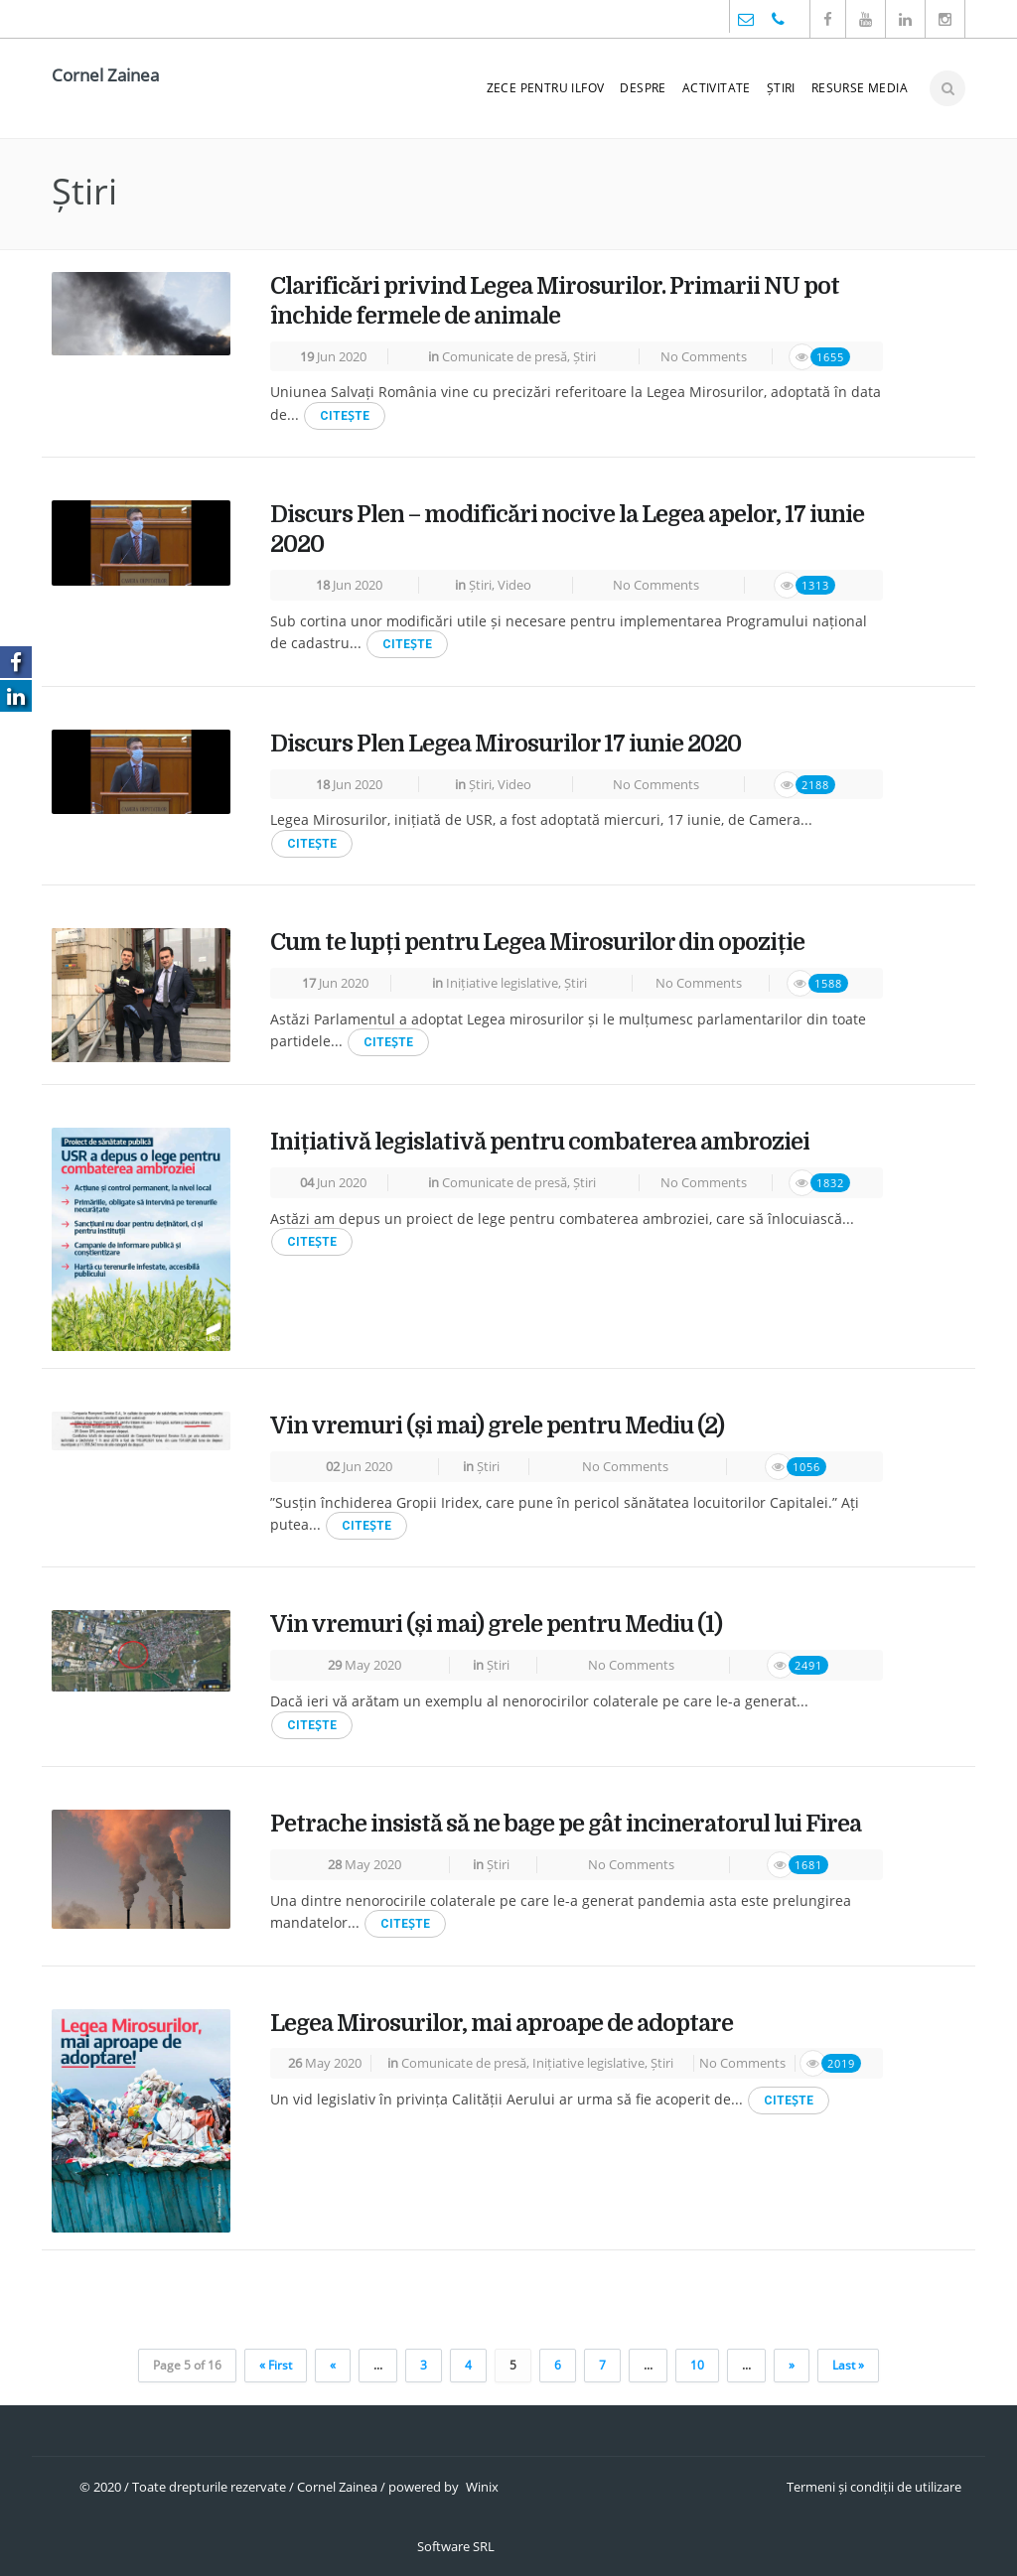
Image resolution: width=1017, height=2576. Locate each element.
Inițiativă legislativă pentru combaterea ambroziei (539, 1142)
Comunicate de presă (504, 356)
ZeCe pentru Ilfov (546, 87)
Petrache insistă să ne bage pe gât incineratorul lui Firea (565, 1824)
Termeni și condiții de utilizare (874, 2487)
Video (514, 585)
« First (275, 2365)
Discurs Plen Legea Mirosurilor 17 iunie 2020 (505, 744)
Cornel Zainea (105, 75)
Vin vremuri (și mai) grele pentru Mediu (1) (496, 1624)
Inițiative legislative (502, 983)
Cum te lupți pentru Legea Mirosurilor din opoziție (537, 942)
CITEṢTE (344, 416)
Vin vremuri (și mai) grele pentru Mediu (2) (497, 1426)
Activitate (716, 87)
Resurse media (859, 87)
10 (697, 2365)
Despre (642, 87)
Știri (781, 87)
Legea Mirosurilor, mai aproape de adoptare (501, 2023)
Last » (848, 2365)
